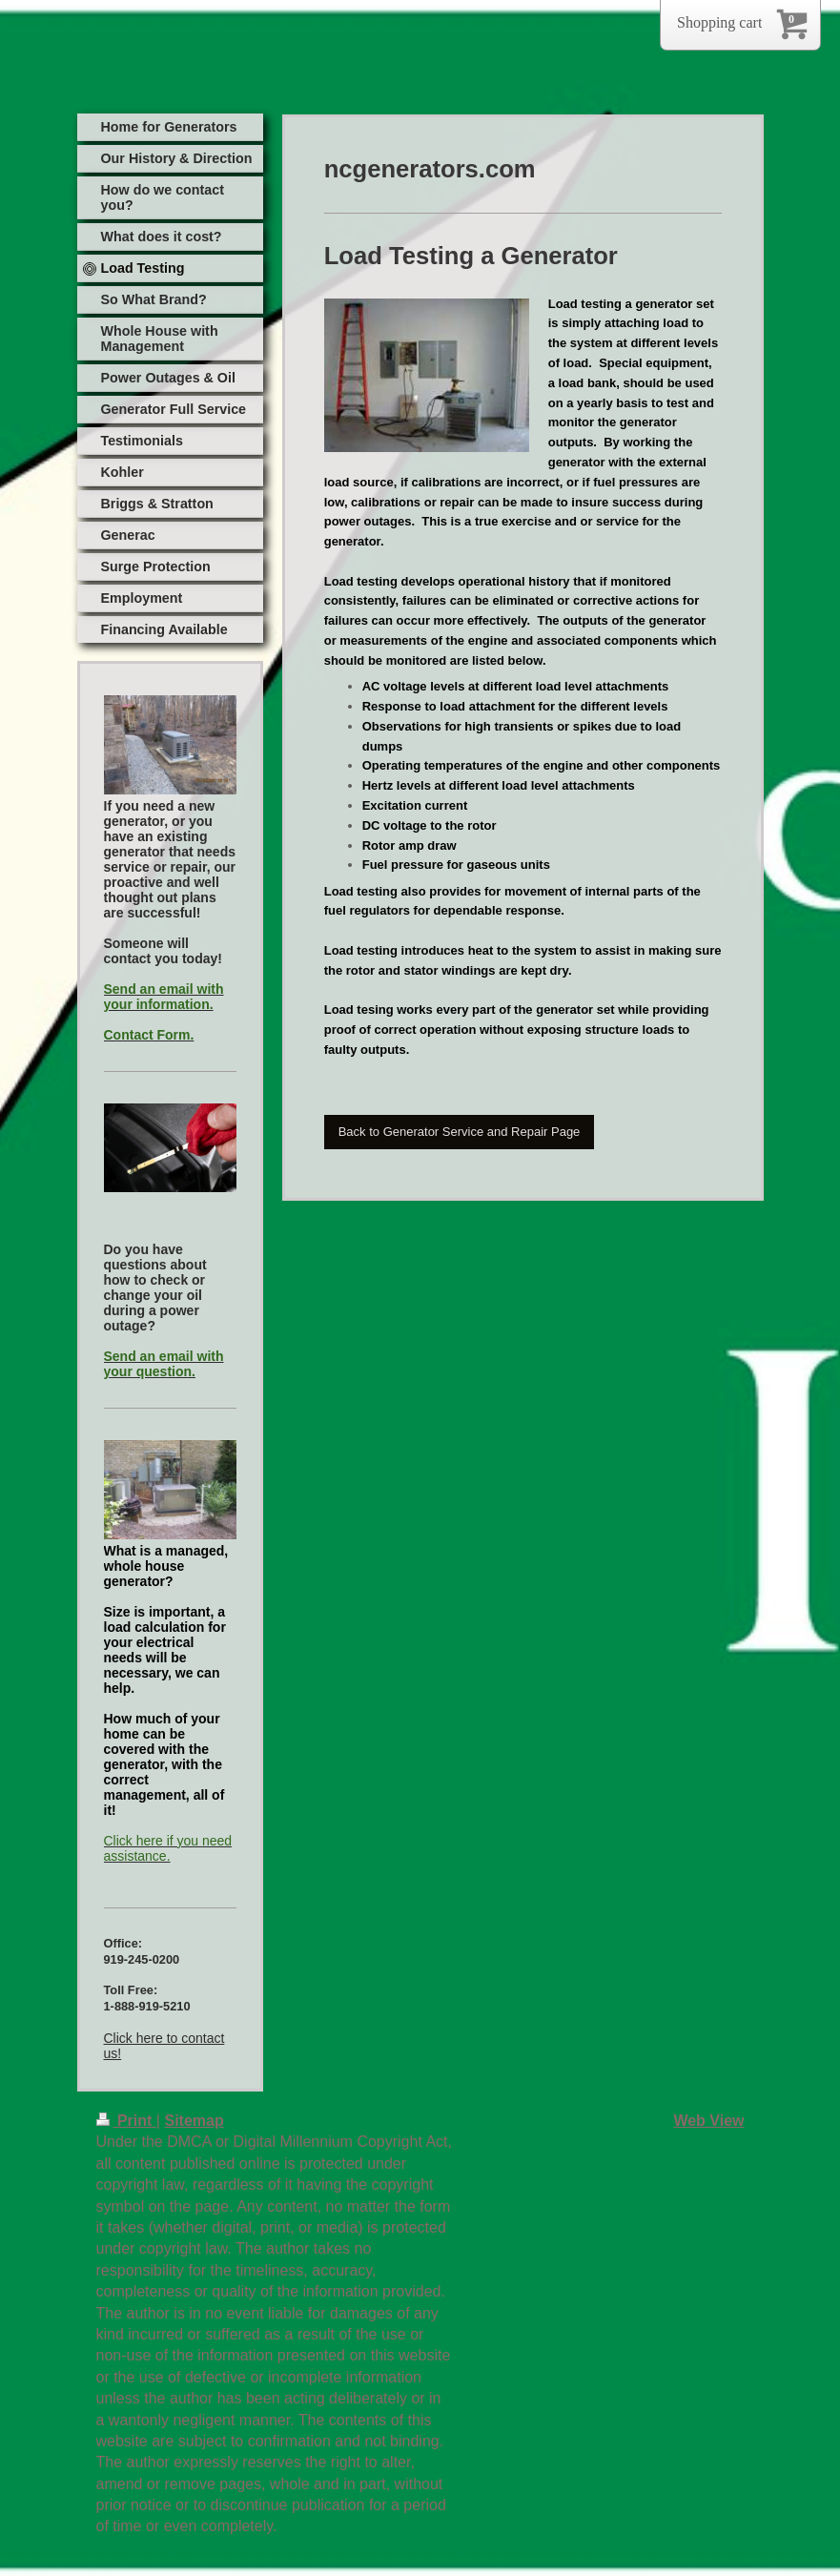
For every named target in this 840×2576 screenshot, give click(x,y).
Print (126, 2120)
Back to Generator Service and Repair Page (459, 1131)
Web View (708, 2120)
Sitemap (193, 2120)
